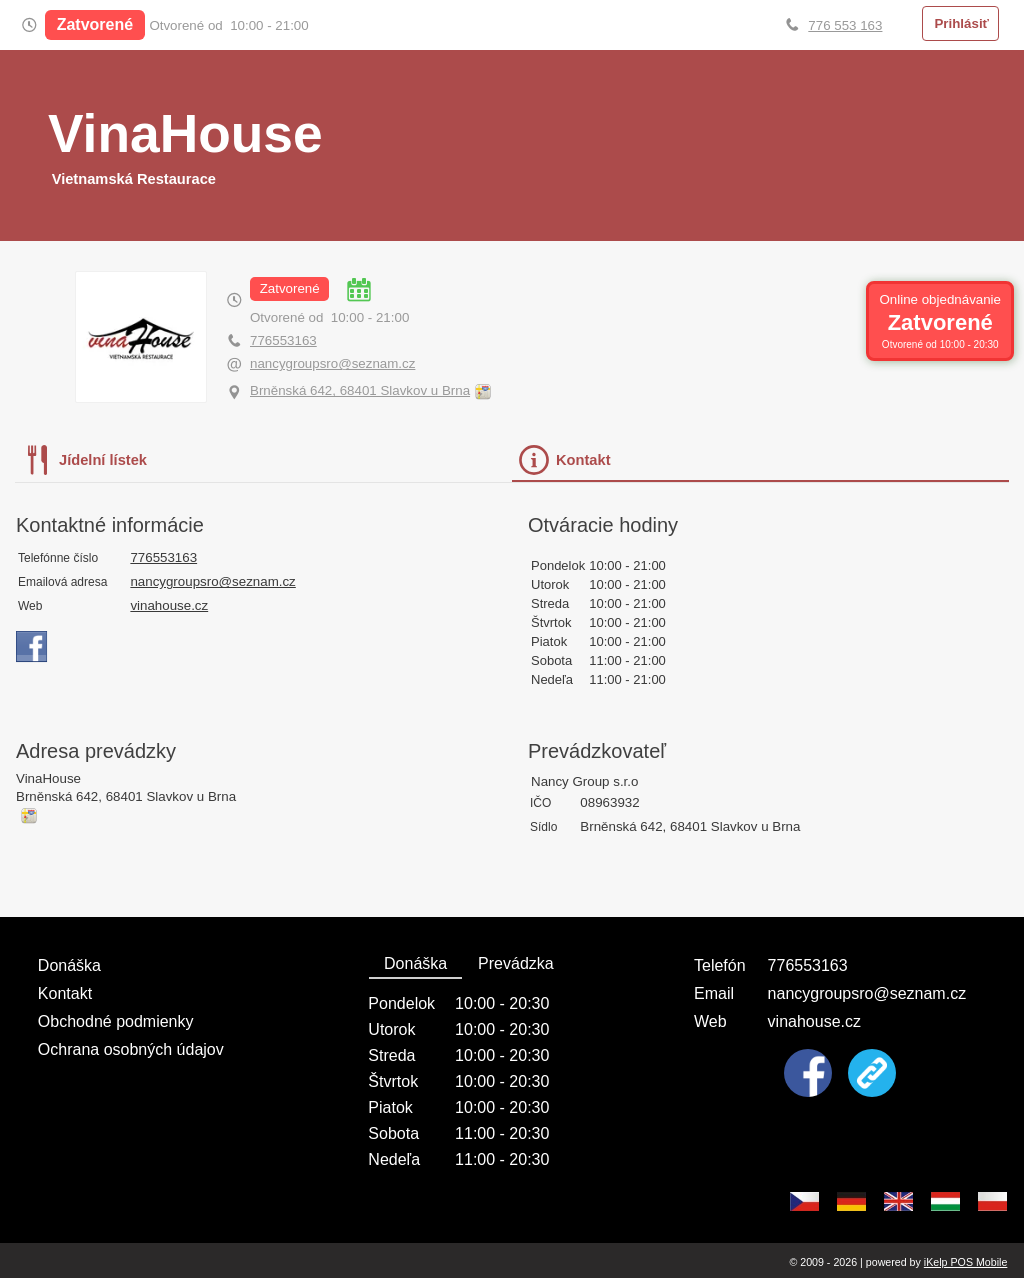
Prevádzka (516, 963)
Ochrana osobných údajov (131, 1049)
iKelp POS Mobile (966, 1262)
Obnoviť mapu (482, 391)
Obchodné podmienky (116, 1021)
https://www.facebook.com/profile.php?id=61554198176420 (32, 647)
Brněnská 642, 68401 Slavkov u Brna (360, 390)
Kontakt (65, 993)
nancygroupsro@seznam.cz (332, 363)
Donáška (69, 965)
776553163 (283, 340)
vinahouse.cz (169, 605)
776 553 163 (845, 25)
